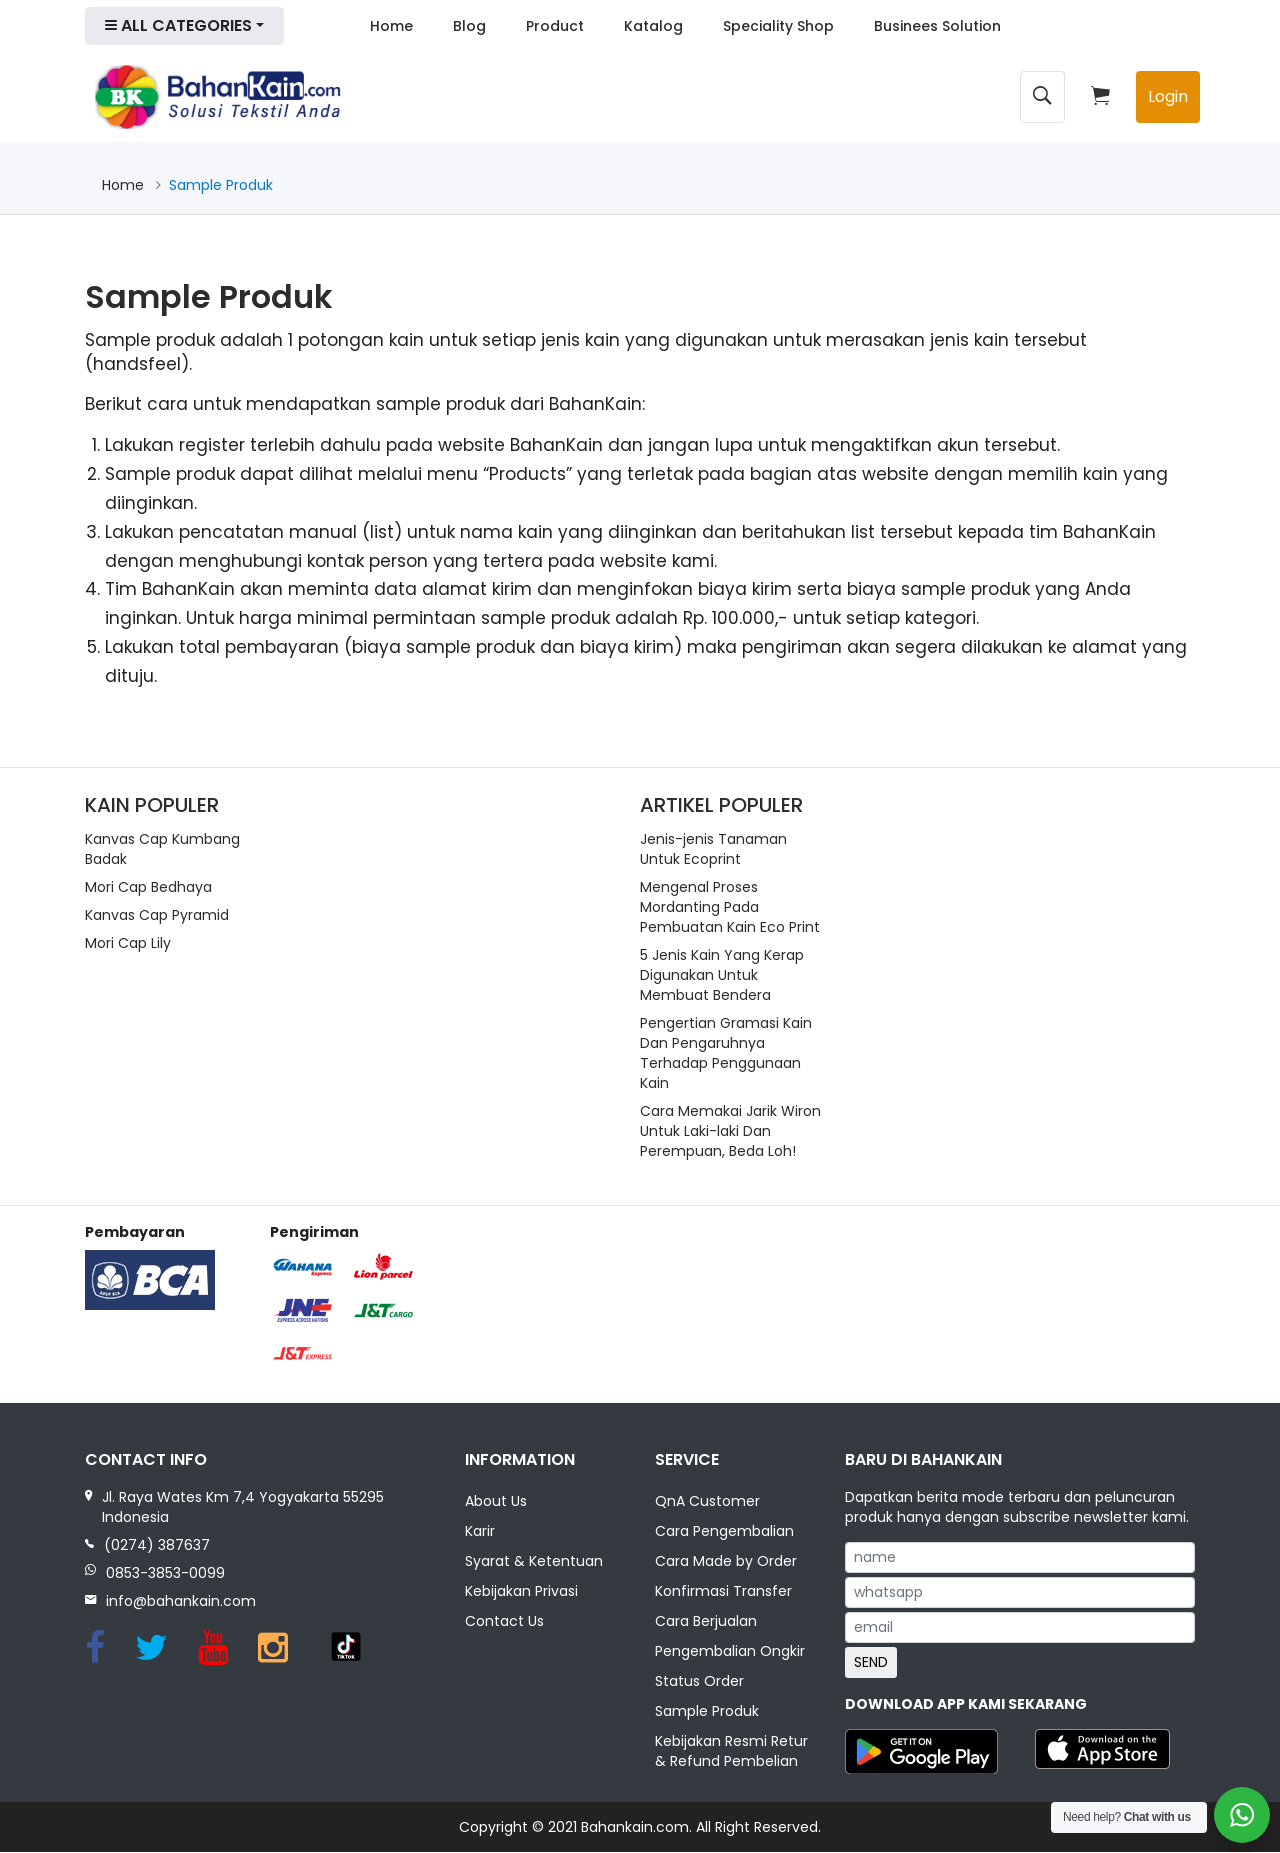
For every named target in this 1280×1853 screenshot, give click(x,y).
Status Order (699, 1682)
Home (391, 26)
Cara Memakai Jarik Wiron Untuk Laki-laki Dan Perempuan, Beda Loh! (730, 1131)
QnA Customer (707, 1502)
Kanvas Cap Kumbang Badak (162, 849)
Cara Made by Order (726, 1562)
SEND (871, 1662)
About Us (496, 1502)
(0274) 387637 (157, 1545)
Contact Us (504, 1622)
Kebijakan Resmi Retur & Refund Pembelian (731, 1752)
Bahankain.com (635, 1828)
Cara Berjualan (706, 1622)
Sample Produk (707, 1712)
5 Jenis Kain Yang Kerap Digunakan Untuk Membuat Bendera (722, 975)
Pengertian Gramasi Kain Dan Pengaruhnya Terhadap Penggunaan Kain (726, 1053)
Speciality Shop (778, 26)
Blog (469, 26)
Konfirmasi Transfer (723, 1592)
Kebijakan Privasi (521, 1592)
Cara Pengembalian (724, 1532)
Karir (480, 1532)
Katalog (653, 26)
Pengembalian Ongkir (730, 1652)
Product (555, 26)
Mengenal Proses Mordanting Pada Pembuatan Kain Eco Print (730, 907)
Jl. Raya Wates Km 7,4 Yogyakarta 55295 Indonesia (243, 1507)
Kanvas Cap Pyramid (157, 915)
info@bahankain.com (181, 1601)
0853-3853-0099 (165, 1573)
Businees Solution (937, 26)
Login (1168, 96)
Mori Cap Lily (128, 943)
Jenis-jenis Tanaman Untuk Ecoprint (713, 849)
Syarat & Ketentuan (534, 1562)
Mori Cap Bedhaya (148, 887)
